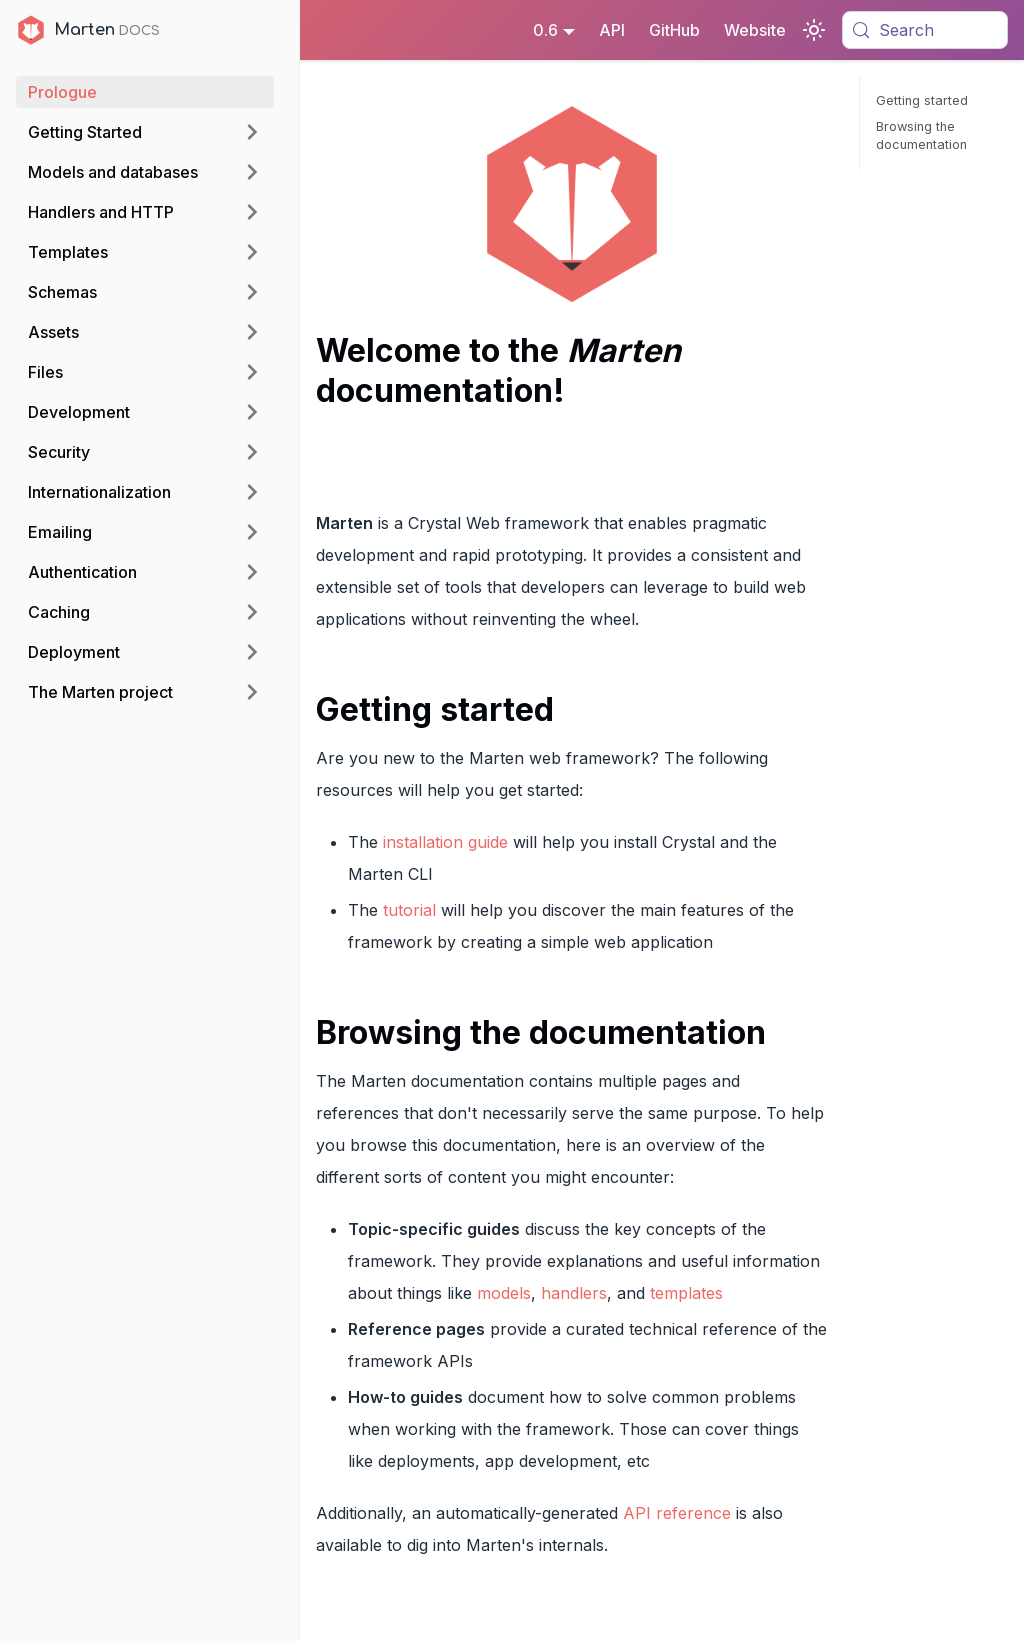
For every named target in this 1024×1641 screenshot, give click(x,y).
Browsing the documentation (921, 135)
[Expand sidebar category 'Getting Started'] (252, 132)
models (504, 1293)
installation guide (445, 842)
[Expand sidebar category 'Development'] (252, 412)
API (612, 30)
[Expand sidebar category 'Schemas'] (252, 292)
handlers (574, 1293)
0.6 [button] (545, 30)
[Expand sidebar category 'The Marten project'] (252, 692)
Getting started (922, 100)
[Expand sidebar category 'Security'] (252, 452)
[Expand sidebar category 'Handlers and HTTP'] (252, 212)
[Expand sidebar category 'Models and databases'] (252, 172)
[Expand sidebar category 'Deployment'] (252, 652)
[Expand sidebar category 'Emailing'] (252, 532)
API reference (677, 1513)
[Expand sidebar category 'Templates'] (252, 252)
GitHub (674, 30)
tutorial (409, 910)
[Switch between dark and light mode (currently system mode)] (814, 30)
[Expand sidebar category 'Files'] (252, 372)
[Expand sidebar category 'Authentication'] (252, 572)
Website (755, 30)
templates (686, 1293)
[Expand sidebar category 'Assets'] (252, 332)
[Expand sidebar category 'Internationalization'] (252, 492)
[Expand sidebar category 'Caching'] (252, 612)
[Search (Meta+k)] (925, 30)
